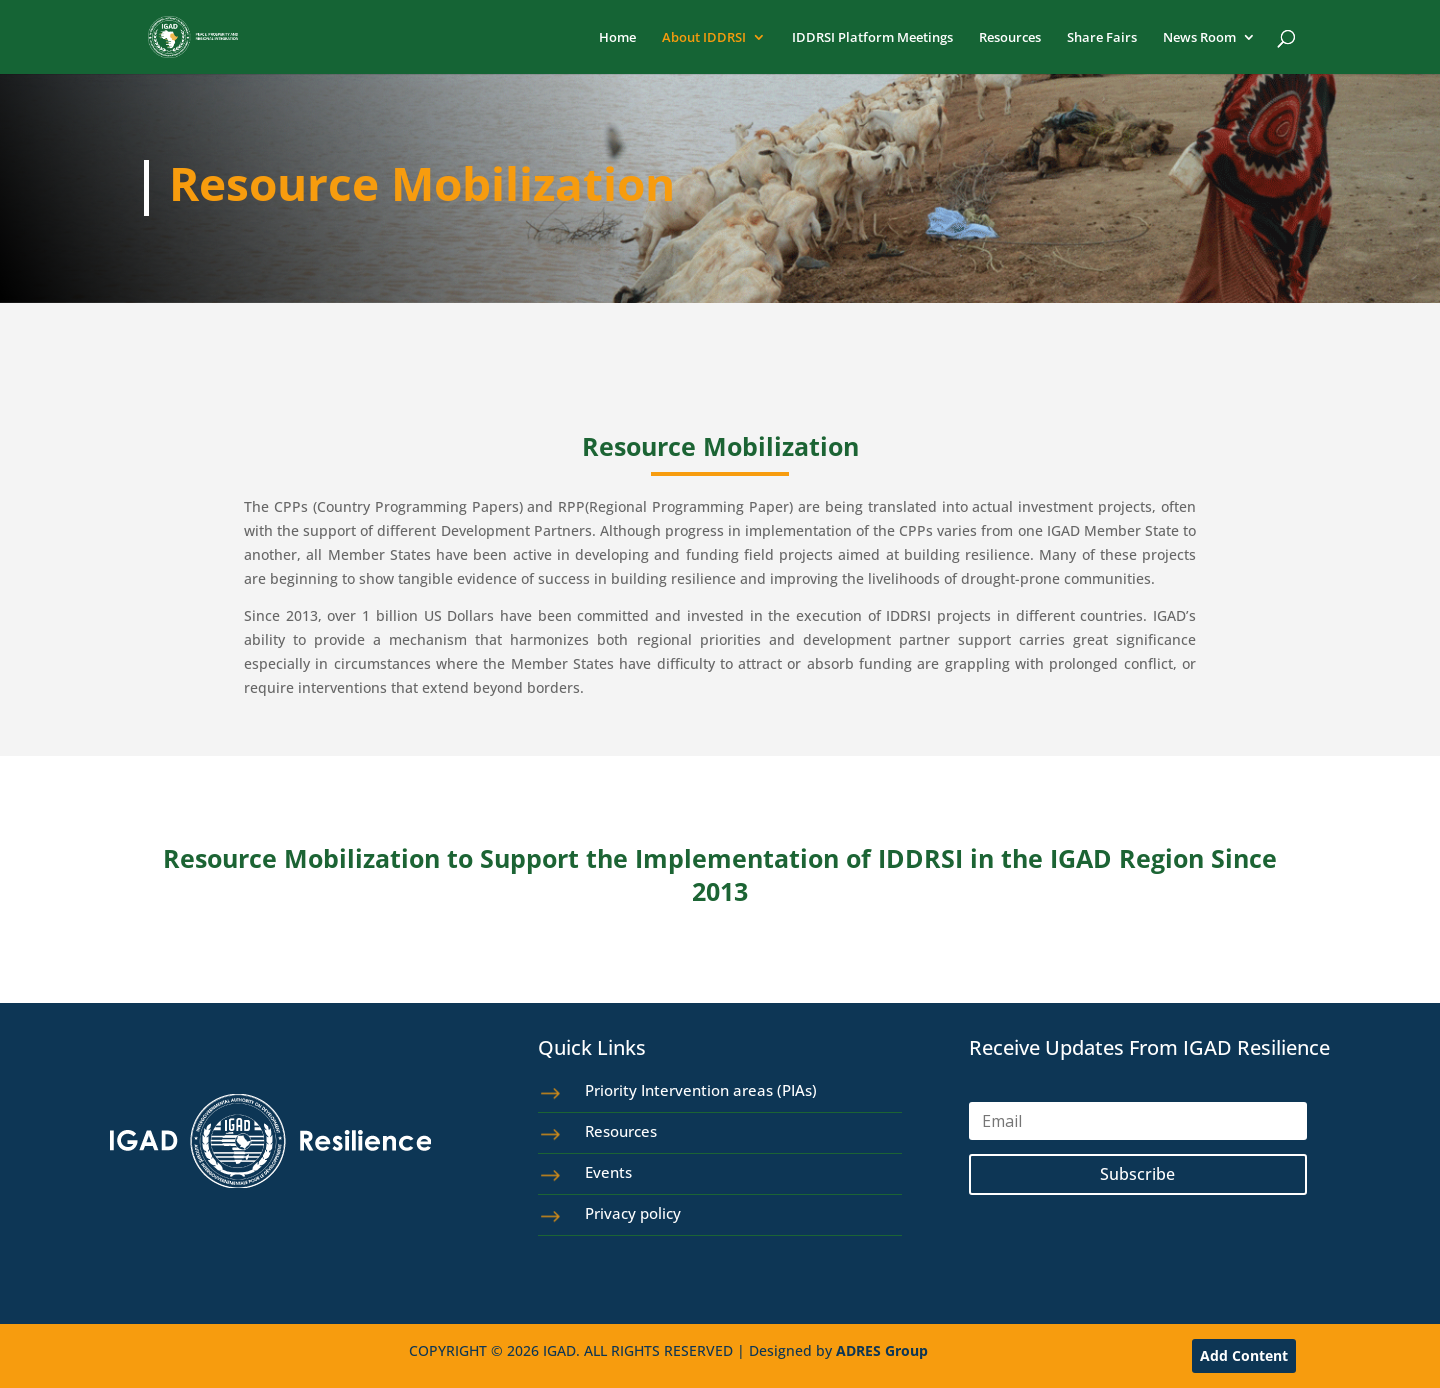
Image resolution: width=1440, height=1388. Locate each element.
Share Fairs (1102, 38)
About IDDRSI (704, 38)
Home (617, 38)
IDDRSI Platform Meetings (872, 38)
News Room (1199, 38)
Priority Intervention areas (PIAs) (701, 1090)
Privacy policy (633, 1213)
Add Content (1244, 1355)
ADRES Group (882, 1350)
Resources (1010, 38)
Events (608, 1172)
